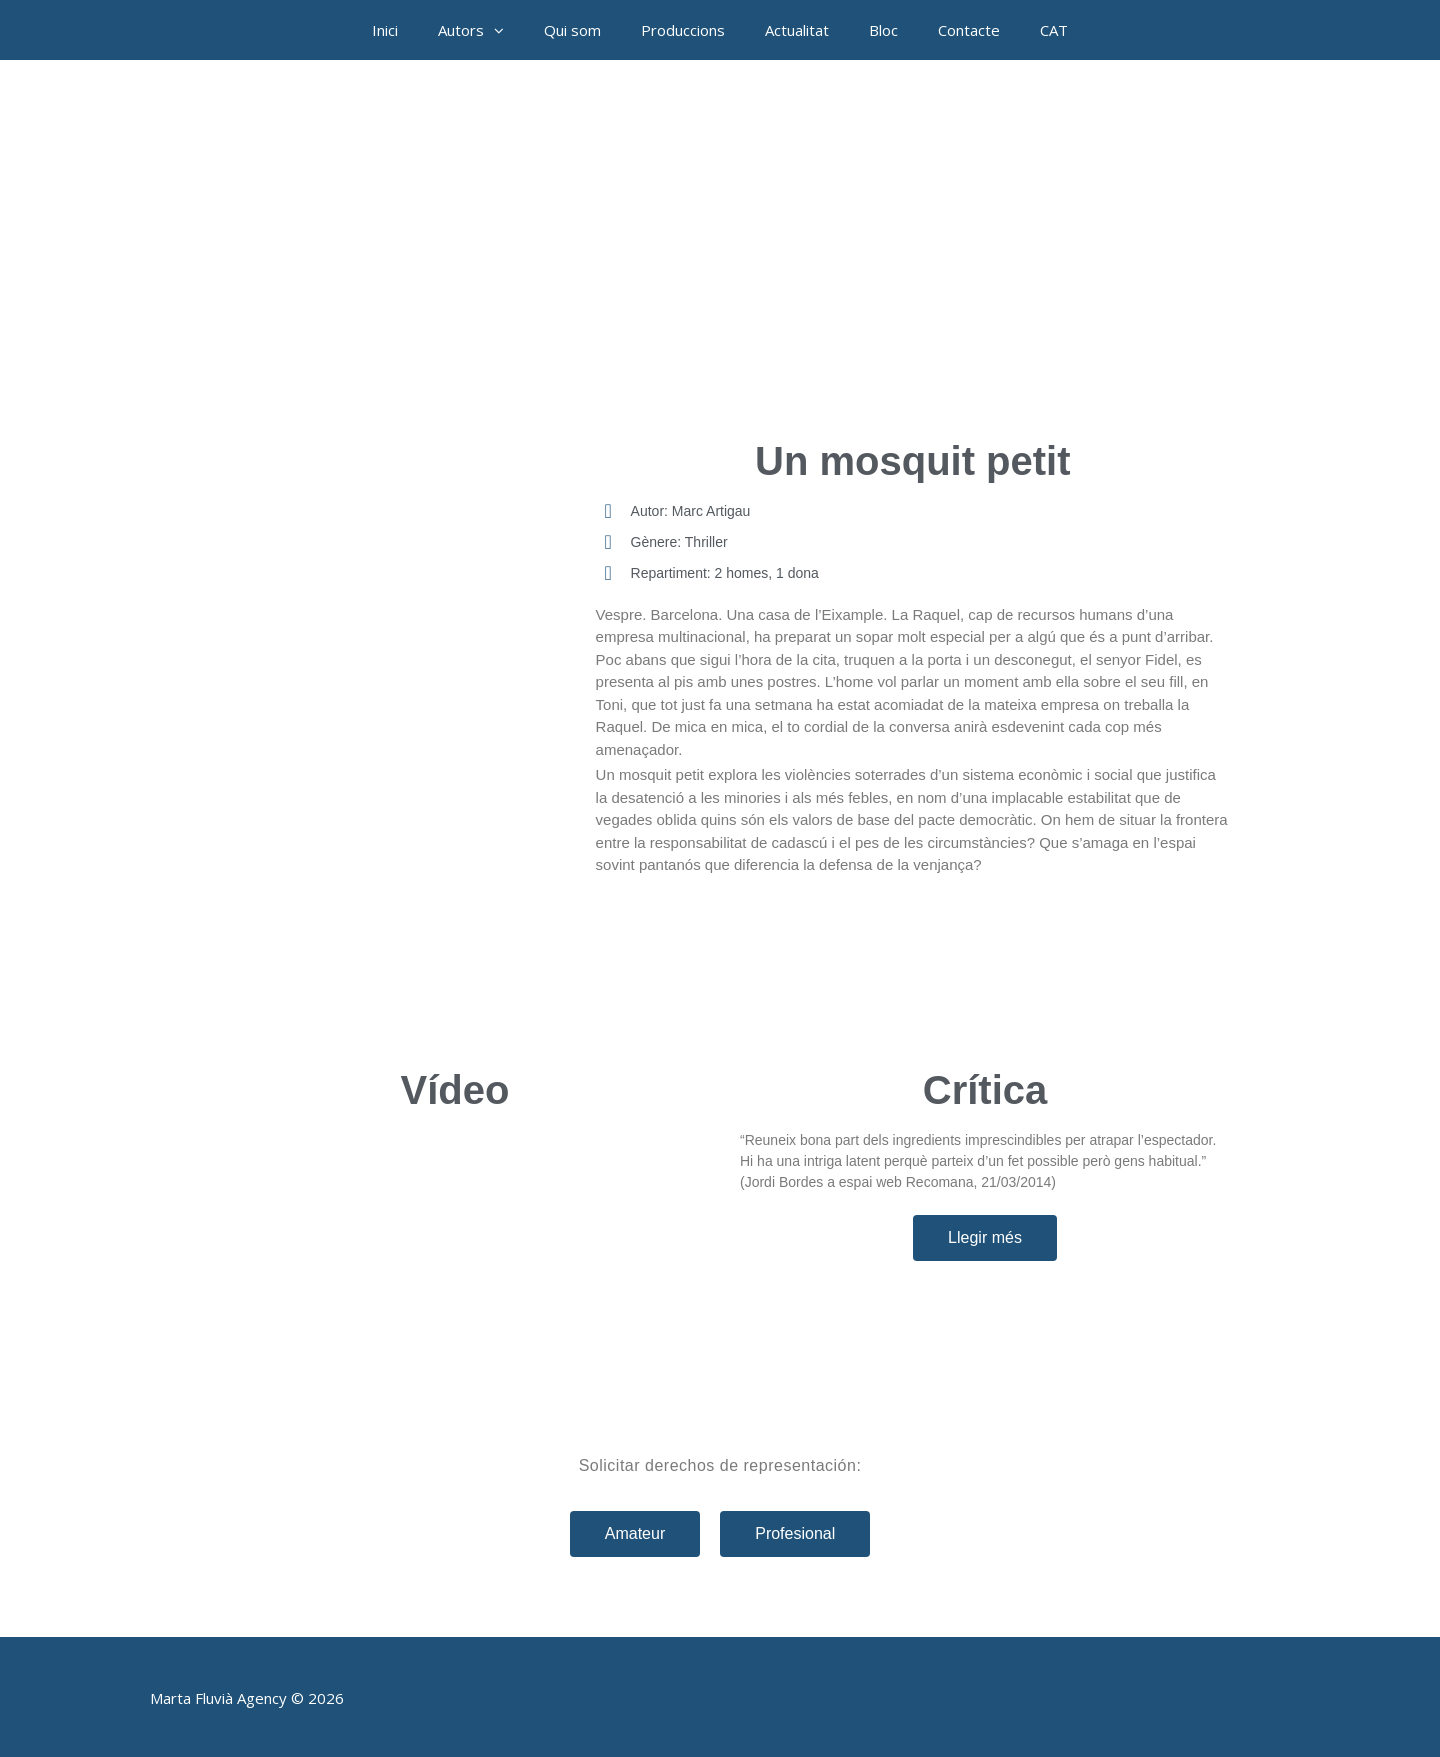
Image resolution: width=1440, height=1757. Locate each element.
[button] (504, 30)
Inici (385, 30)
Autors (481, 30)
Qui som (572, 30)
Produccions (683, 30)
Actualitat (797, 30)
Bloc (883, 30)
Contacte (969, 30)
